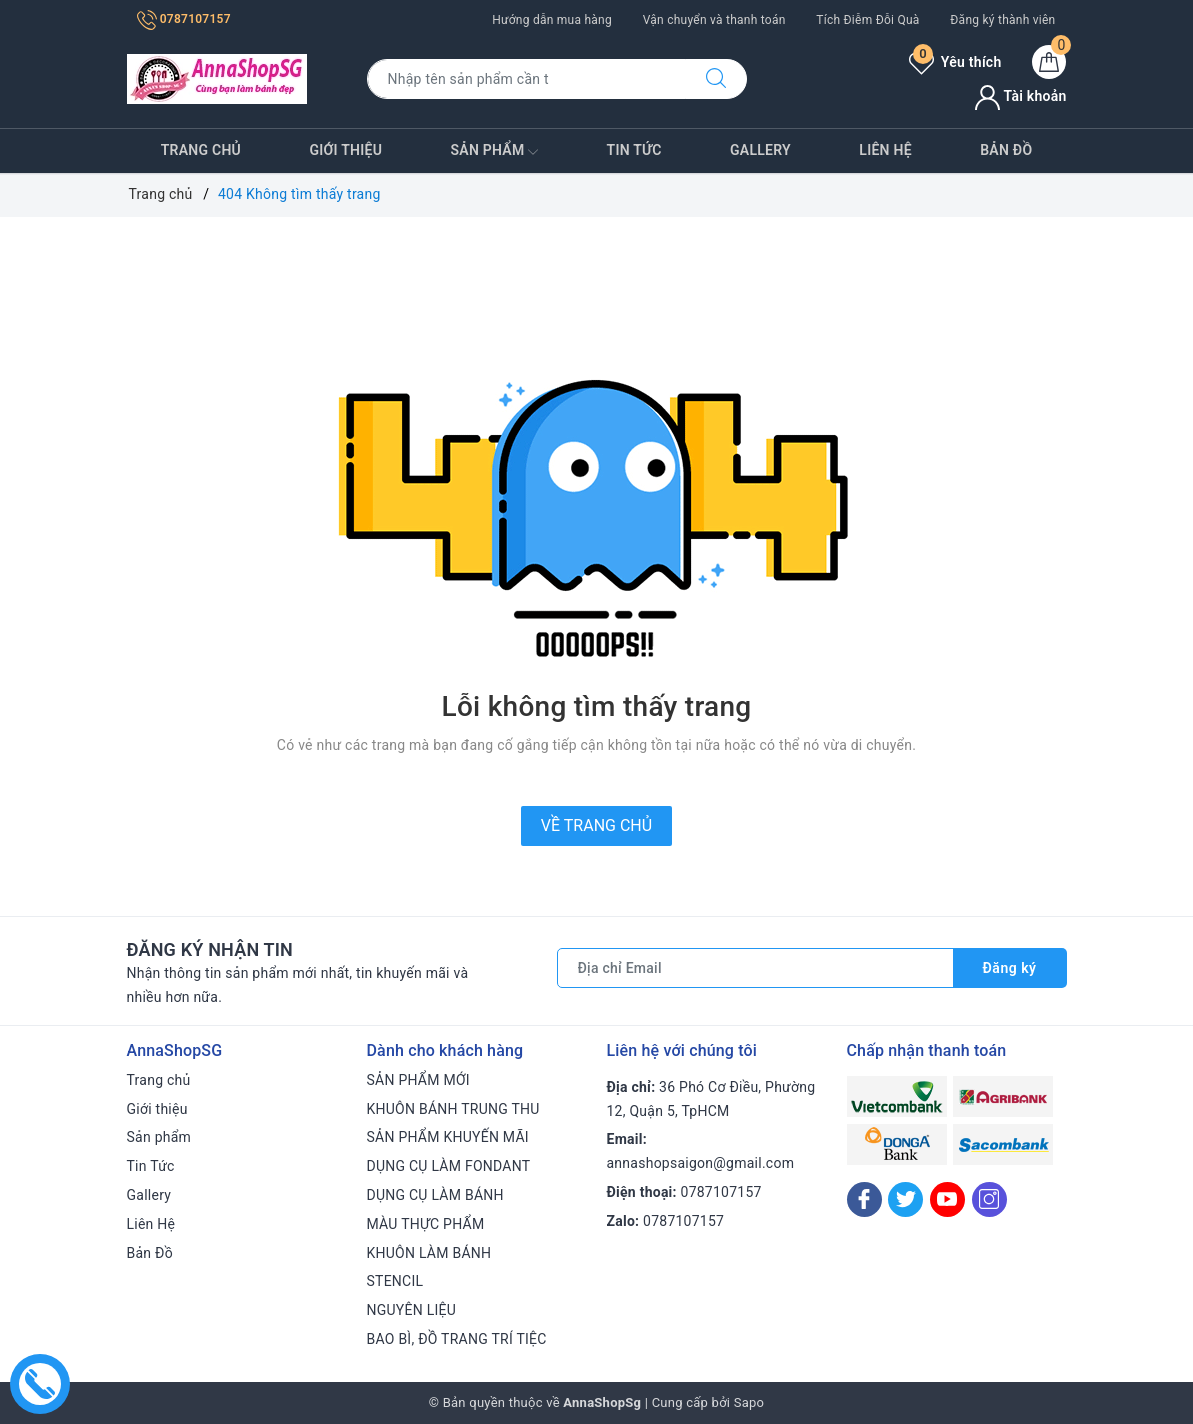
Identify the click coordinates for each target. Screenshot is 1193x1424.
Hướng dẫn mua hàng (552, 20)
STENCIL (395, 1281)
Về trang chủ (596, 825)
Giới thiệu (345, 150)
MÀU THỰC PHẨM (426, 1224)
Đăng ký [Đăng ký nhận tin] (1010, 968)
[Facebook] (864, 1199)
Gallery (760, 150)
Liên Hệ (885, 150)
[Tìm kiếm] (716, 79)
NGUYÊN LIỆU (412, 1310)
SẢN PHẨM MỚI (418, 1080)
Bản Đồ (1006, 150)
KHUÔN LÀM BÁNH (429, 1253)
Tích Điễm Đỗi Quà (867, 20)
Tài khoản (1020, 96)
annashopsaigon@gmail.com (701, 1163)
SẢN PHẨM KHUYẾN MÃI (448, 1137)
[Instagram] (989, 1199)
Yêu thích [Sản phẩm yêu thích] (955, 62)
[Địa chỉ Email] (755, 968)
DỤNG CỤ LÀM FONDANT (449, 1166)
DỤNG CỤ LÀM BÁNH (435, 1195)
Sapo (749, 1402)
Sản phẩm (495, 152)
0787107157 (184, 19)
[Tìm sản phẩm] (526, 79)
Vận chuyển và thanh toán (714, 20)
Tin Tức (634, 150)
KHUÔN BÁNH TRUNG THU (453, 1109)
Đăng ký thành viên (1002, 20)
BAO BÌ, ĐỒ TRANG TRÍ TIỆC (457, 1339)
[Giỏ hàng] (1049, 62)
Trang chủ (201, 150)
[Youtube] (947, 1199)
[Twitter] (905, 1199)
